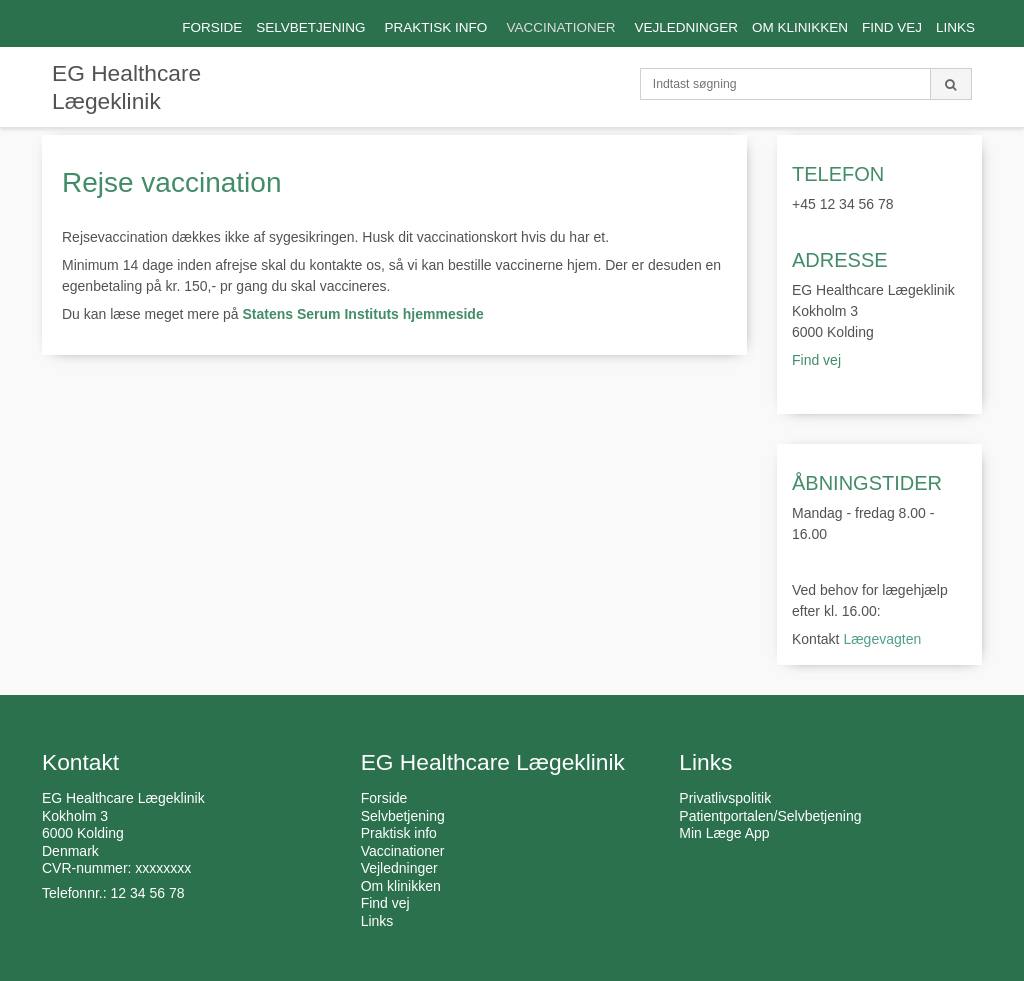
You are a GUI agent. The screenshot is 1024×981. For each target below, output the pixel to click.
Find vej (818, 360)
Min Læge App (724, 833)
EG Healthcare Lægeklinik (126, 87)
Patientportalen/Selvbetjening (770, 816)
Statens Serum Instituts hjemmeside (363, 314)
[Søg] (951, 84)
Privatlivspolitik (725, 798)
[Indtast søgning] (785, 84)
